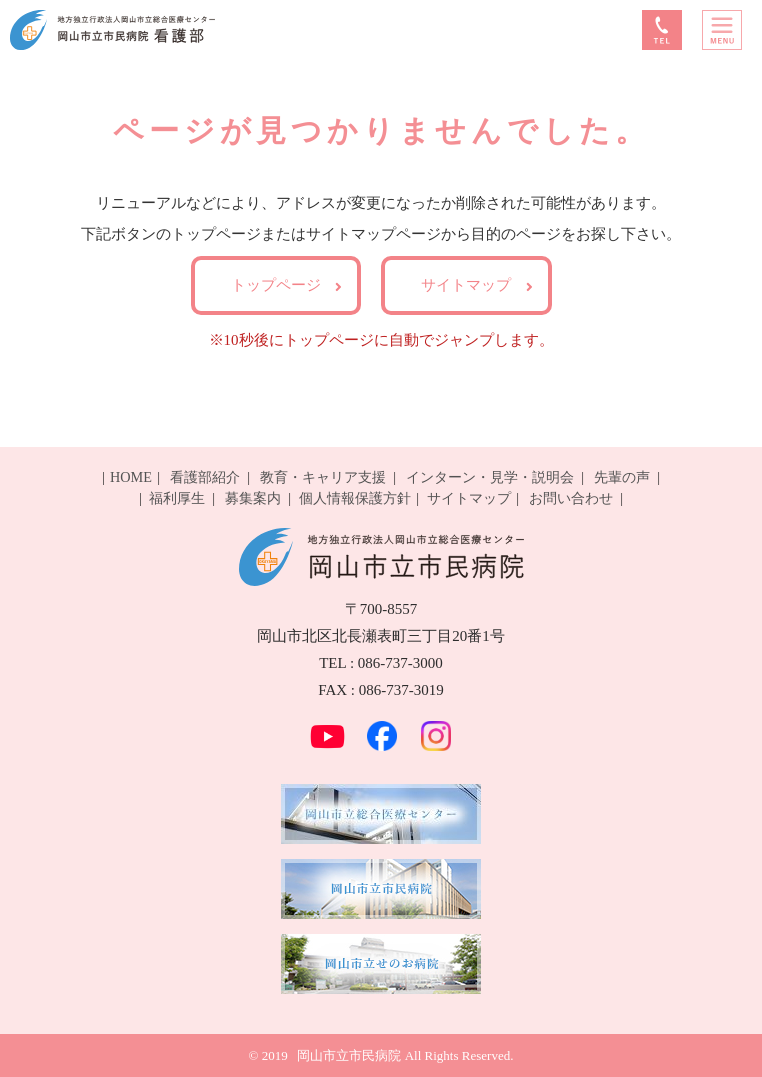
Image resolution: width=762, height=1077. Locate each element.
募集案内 (253, 498)
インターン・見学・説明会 (490, 477)
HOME (131, 477)
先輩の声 (622, 477)
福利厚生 (177, 498)
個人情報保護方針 (355, 498)
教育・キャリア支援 (323, 477)
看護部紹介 (205, 477)
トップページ (276, 285)
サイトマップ (466, 285)
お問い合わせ (571, 498)
